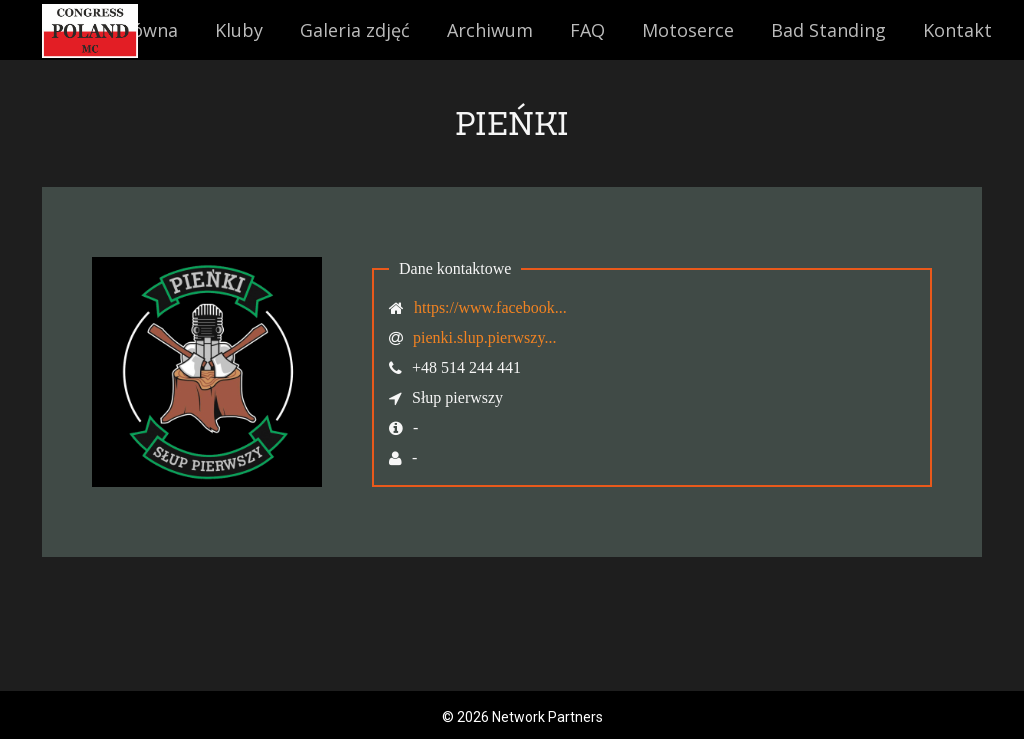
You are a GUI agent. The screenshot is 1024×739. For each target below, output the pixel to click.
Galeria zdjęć (355, 30)
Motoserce (688, 30)
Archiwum (490, 30)
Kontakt (957, 30)
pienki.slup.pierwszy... (484, 337)
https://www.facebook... (490, 307)
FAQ (587, 30)
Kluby (239, 30)
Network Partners (547, 717)
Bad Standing (828, 30)
